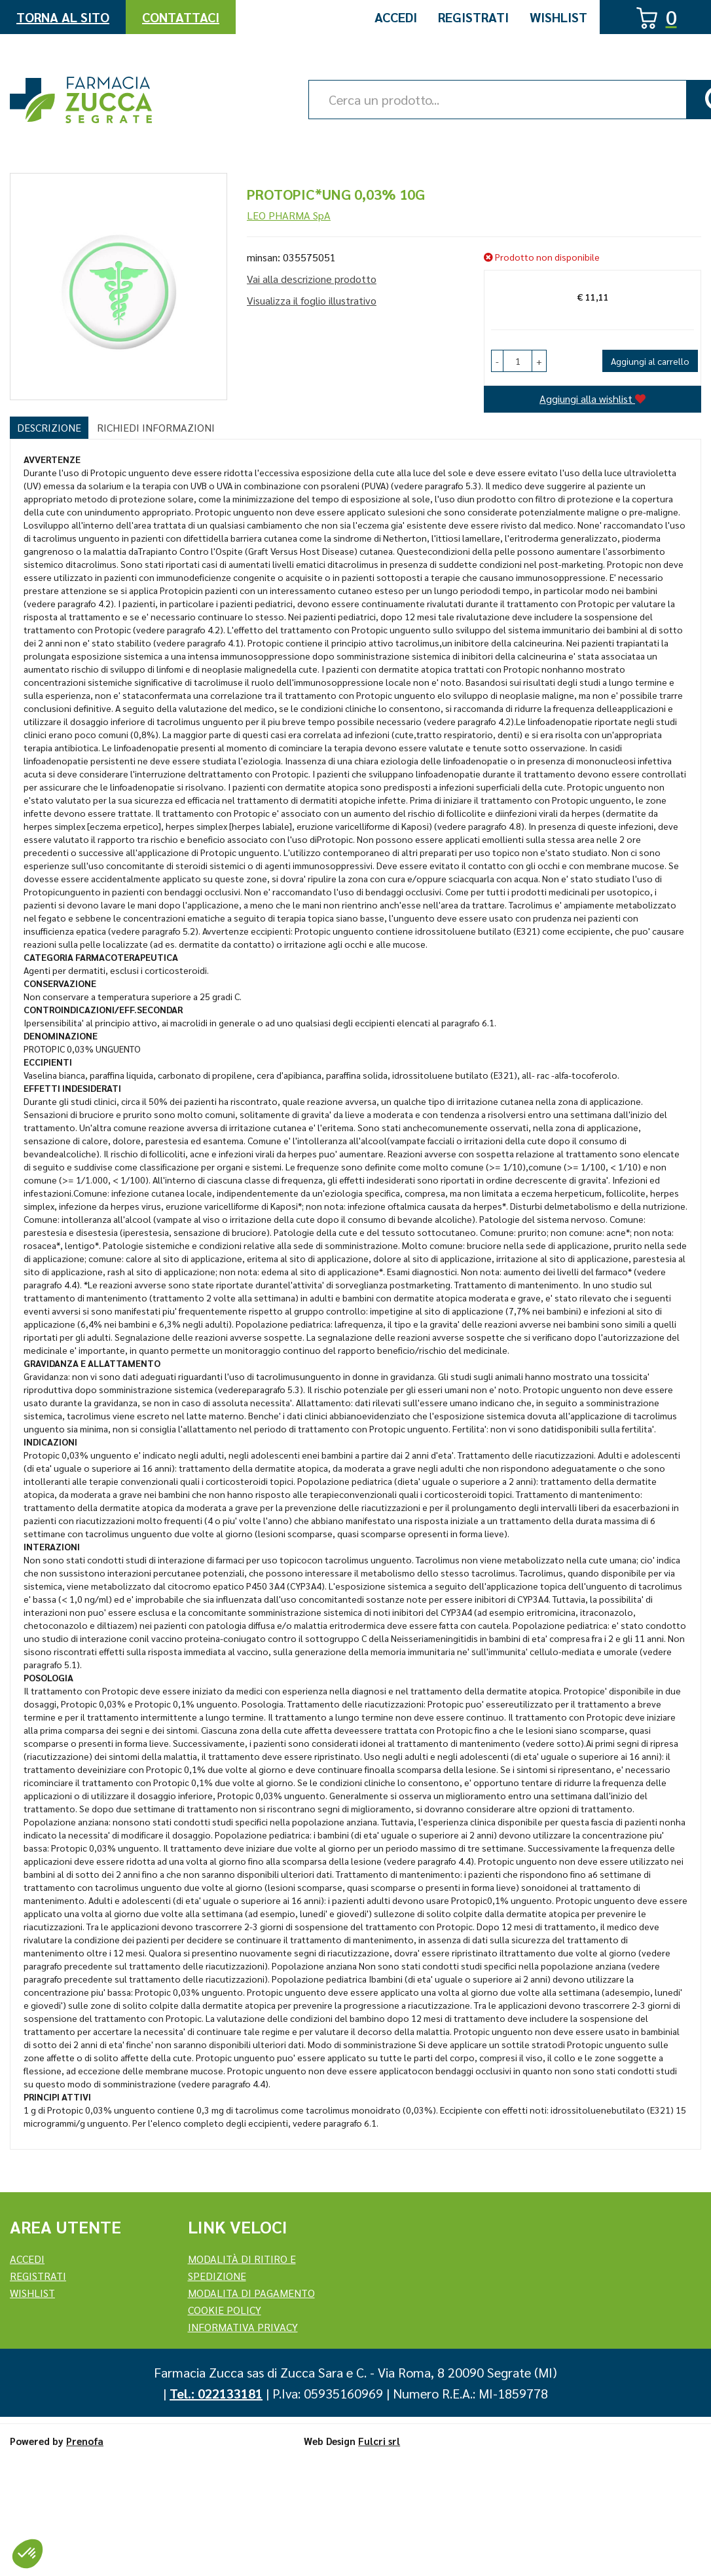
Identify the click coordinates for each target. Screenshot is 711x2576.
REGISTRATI (38, 2276)
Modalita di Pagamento (251, 2293)
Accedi (395, 17)
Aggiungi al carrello (650, 361)
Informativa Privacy (243, 2327)
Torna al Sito (62, 17)
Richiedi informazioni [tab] (156, 427)
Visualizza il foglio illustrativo (311, 300)
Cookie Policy (224, 2310)
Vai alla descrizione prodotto (311, 279)
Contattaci (180, 17)
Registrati (473, 17)
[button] (497, 361)
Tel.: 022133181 (216, 2393)
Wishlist (558, 17)
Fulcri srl (379, 2441)
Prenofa (84, 2441)
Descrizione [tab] (49, 427)
